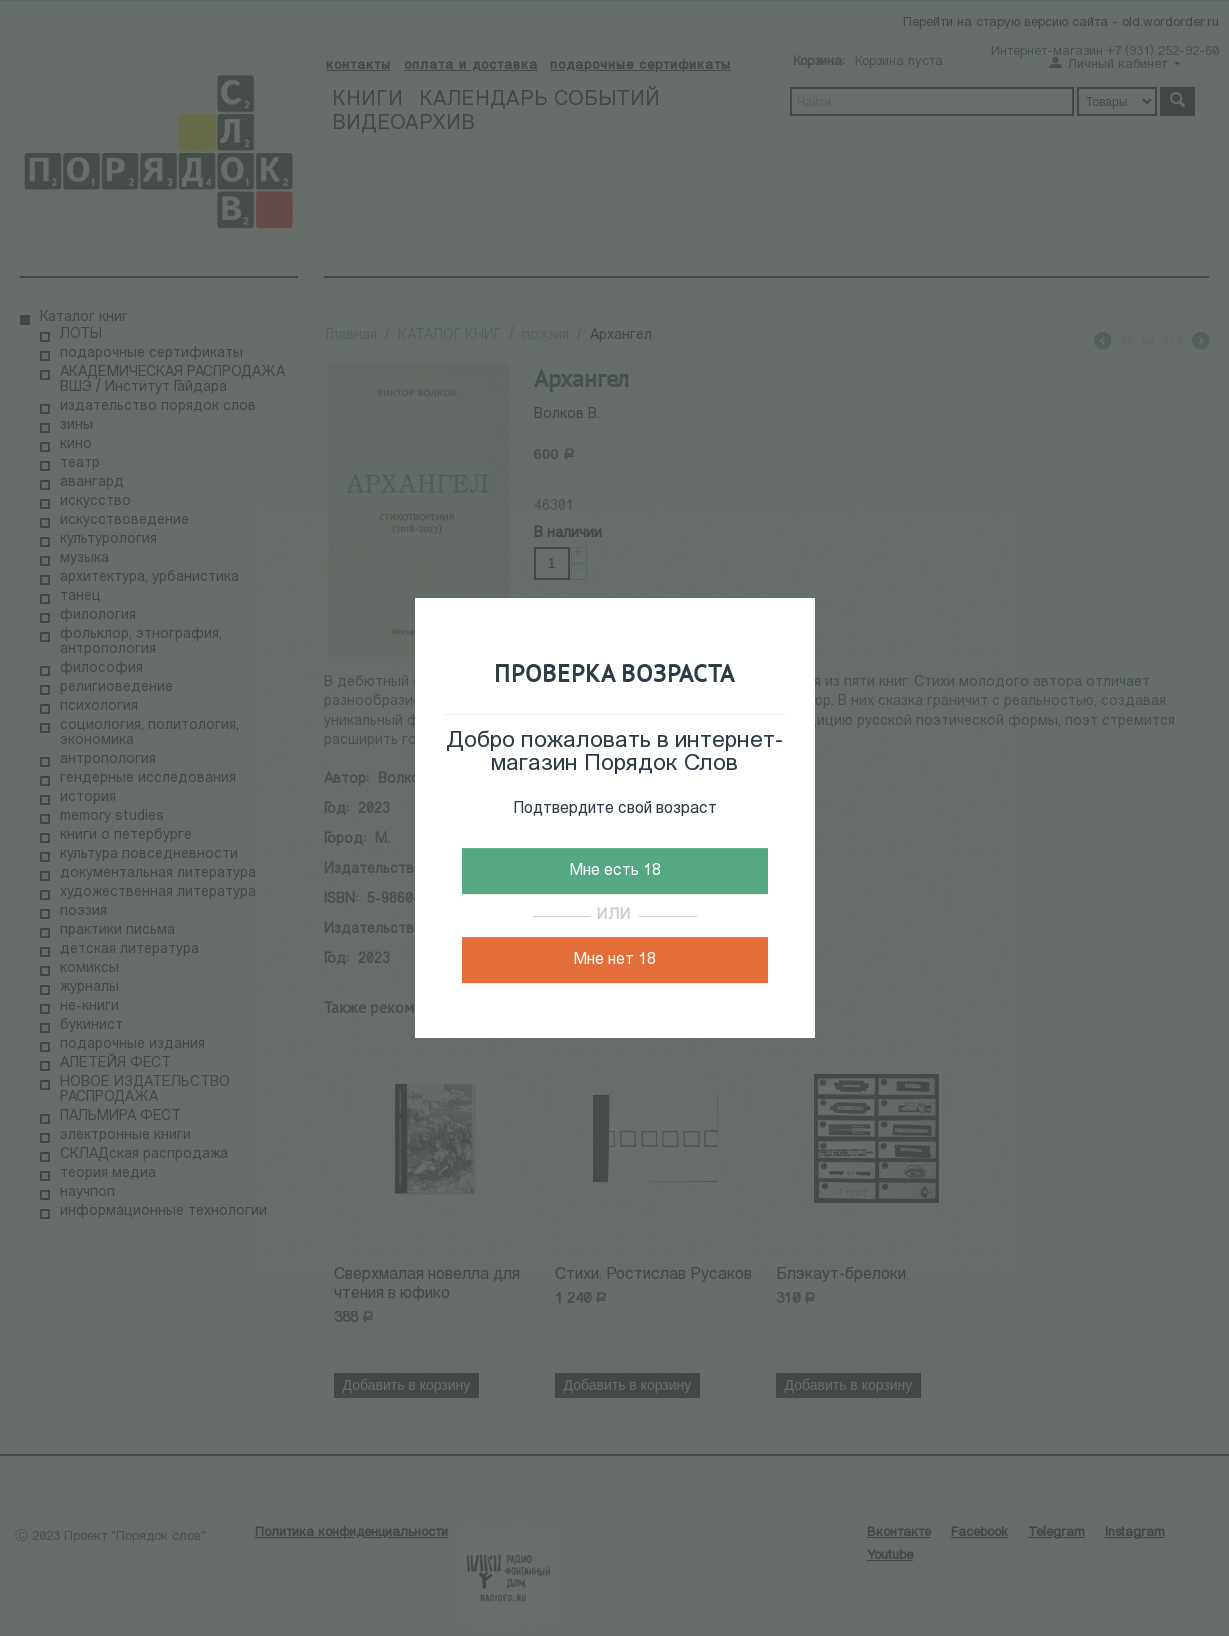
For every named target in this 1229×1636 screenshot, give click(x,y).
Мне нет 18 (614, 960)
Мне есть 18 (615, 871)
